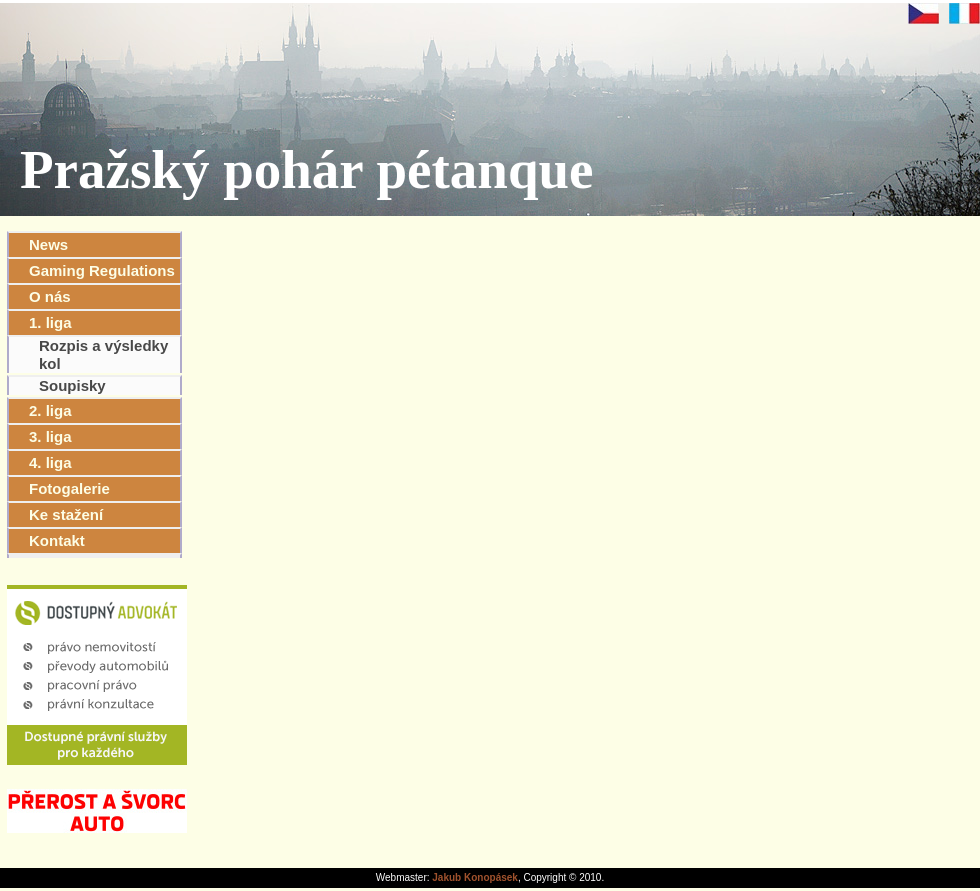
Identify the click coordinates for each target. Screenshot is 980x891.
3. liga (50, 436)
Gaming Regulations (102, 270)
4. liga (50, 462)
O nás (50, 296)
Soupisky (72, 385)
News (48, 244)
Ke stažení (66, 514)
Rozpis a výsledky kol (103, 354)
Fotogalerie (69, 488)
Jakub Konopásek (475, 877)
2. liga (50, 410)
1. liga (50, 322)
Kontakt (57, 540)
